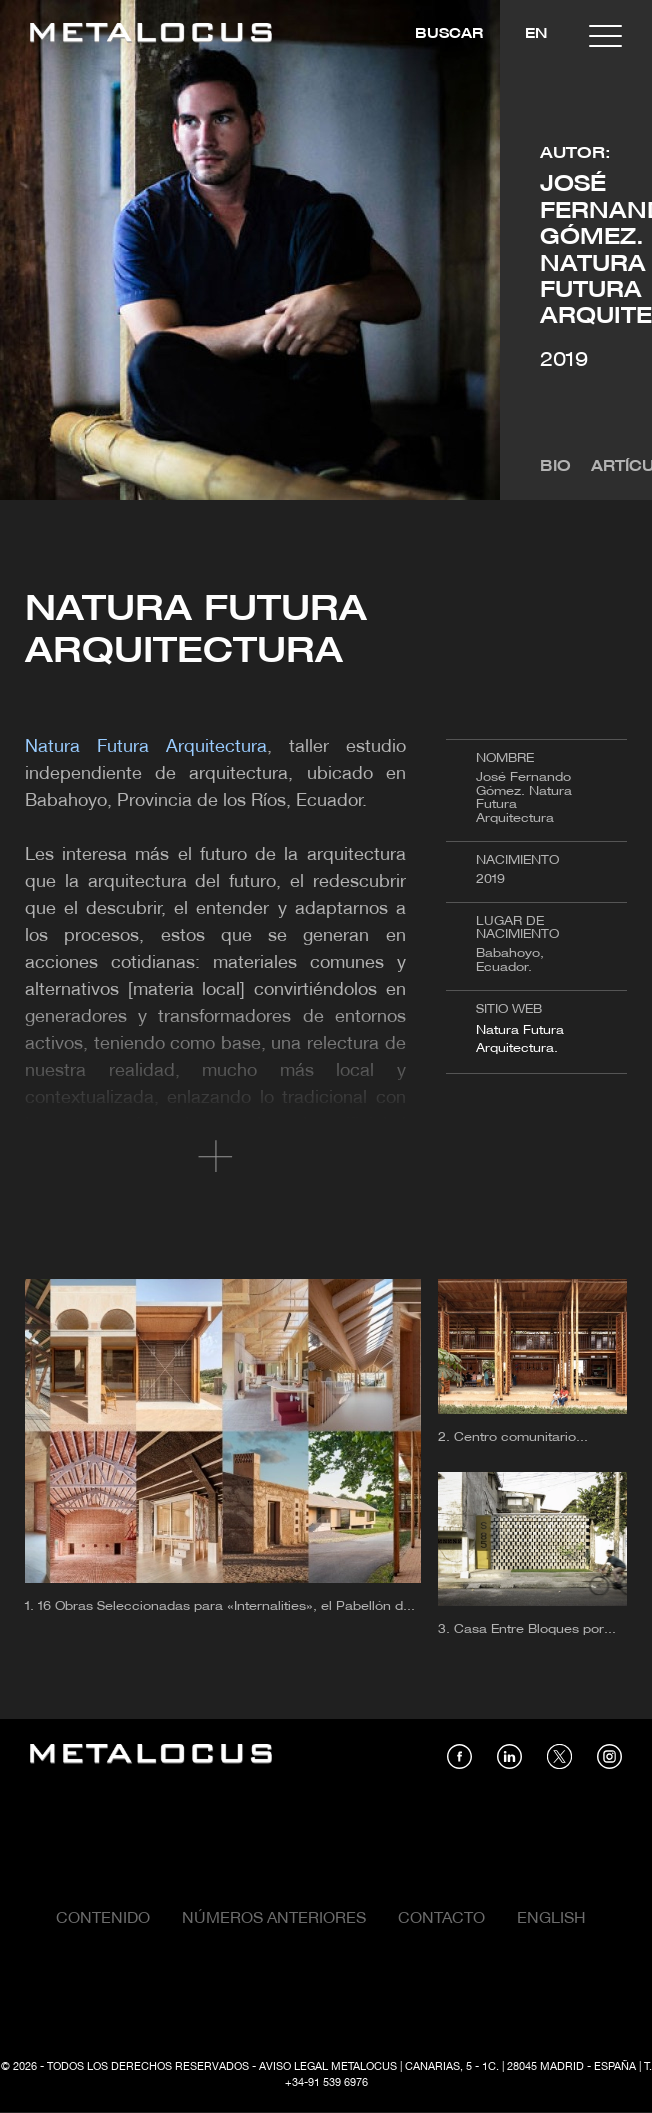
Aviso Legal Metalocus (328, 2067)
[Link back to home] (151, 35)
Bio (555, 467)
